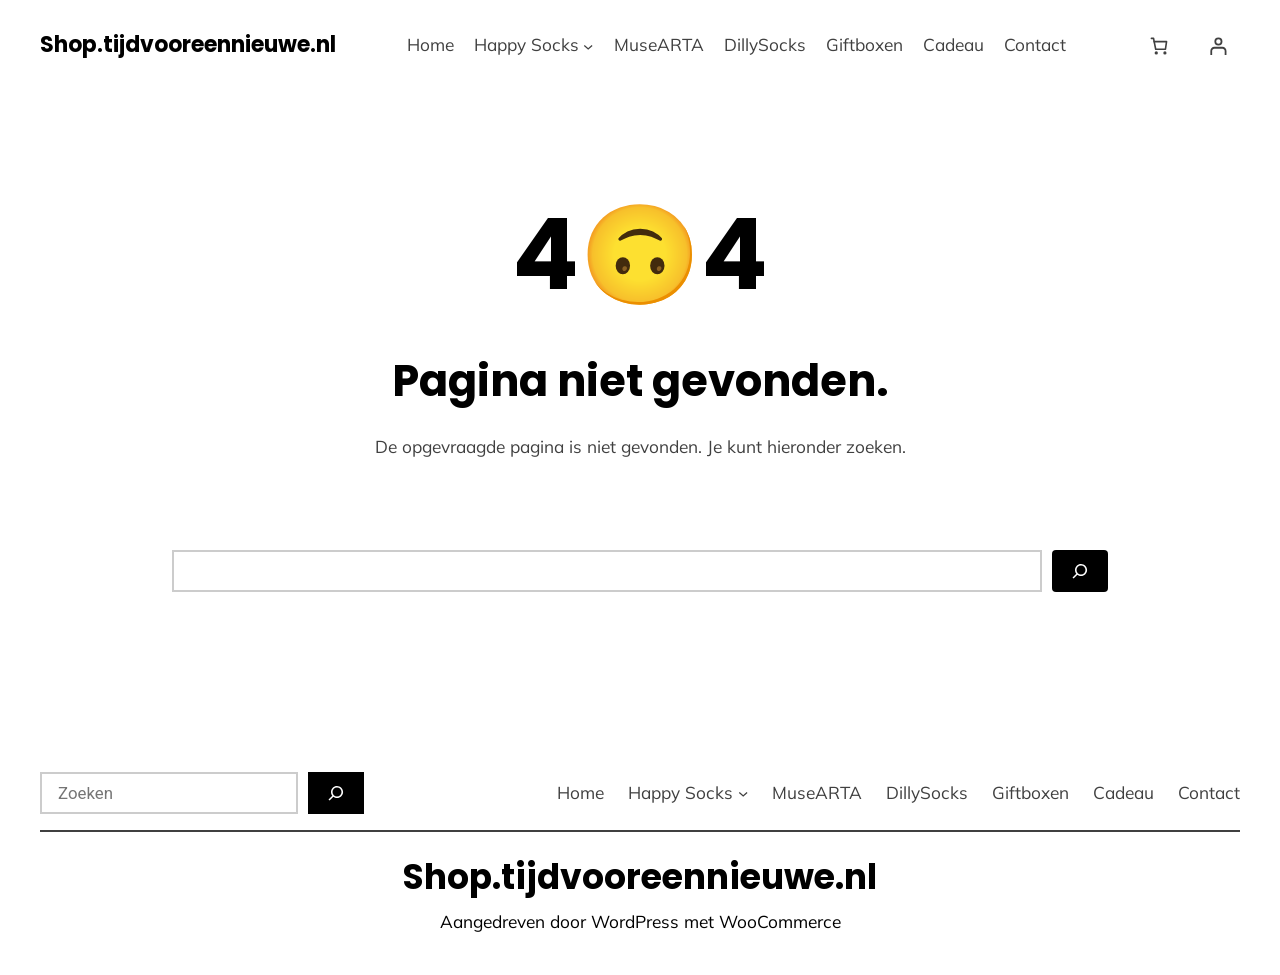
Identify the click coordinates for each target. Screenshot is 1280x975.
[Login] (1218, 45)
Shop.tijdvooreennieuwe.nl (188, 44)
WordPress (635, 921)
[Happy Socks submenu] (588, 45)
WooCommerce (780, 921)
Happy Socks (526, 44)
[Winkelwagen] (1163, 45)
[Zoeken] (1080, 571)
